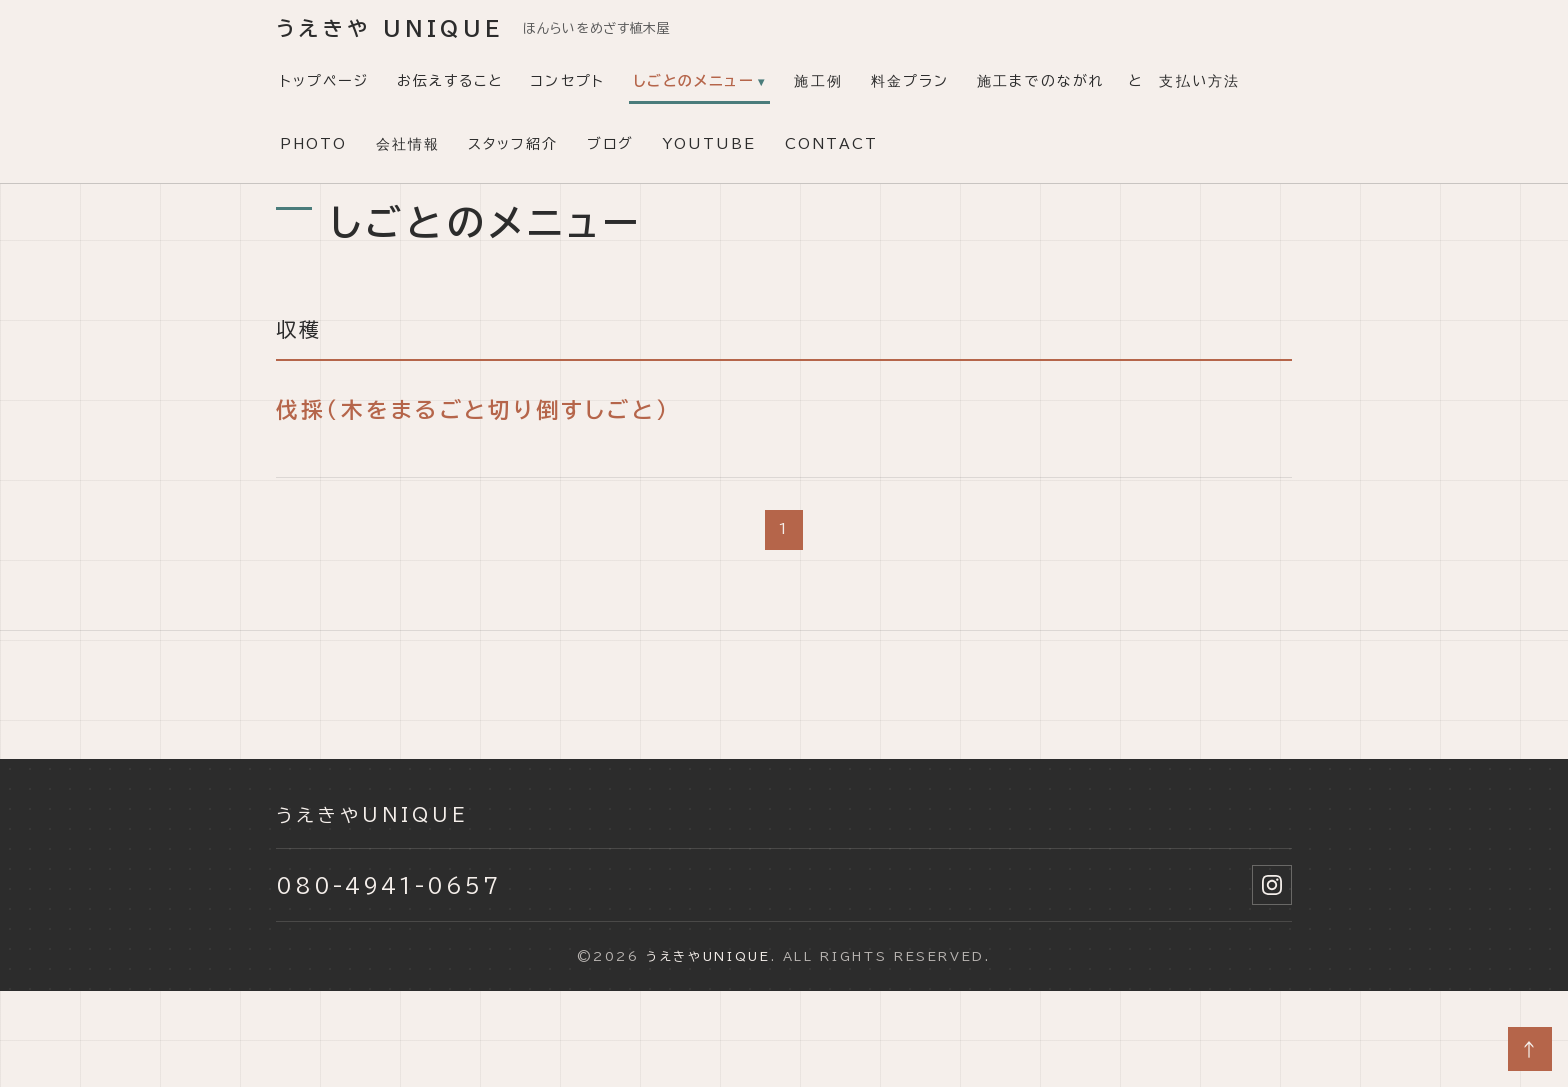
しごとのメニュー (693, 81)
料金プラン (910, 81)
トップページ (324, 81)
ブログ (610, 144)
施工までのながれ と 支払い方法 (1108, 81)
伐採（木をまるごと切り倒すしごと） (473, 410)
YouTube (709, 144)
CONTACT (832, 144)
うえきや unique (389, 28)
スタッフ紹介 (513, 144)
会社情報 (408, 144)
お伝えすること (450, 81)
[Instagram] (1272, 885)
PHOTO (314, 144)
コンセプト (568, 81)
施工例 (818, 81)
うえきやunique (372, 815)
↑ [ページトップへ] (1530, 1049)
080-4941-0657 (388, 885)
